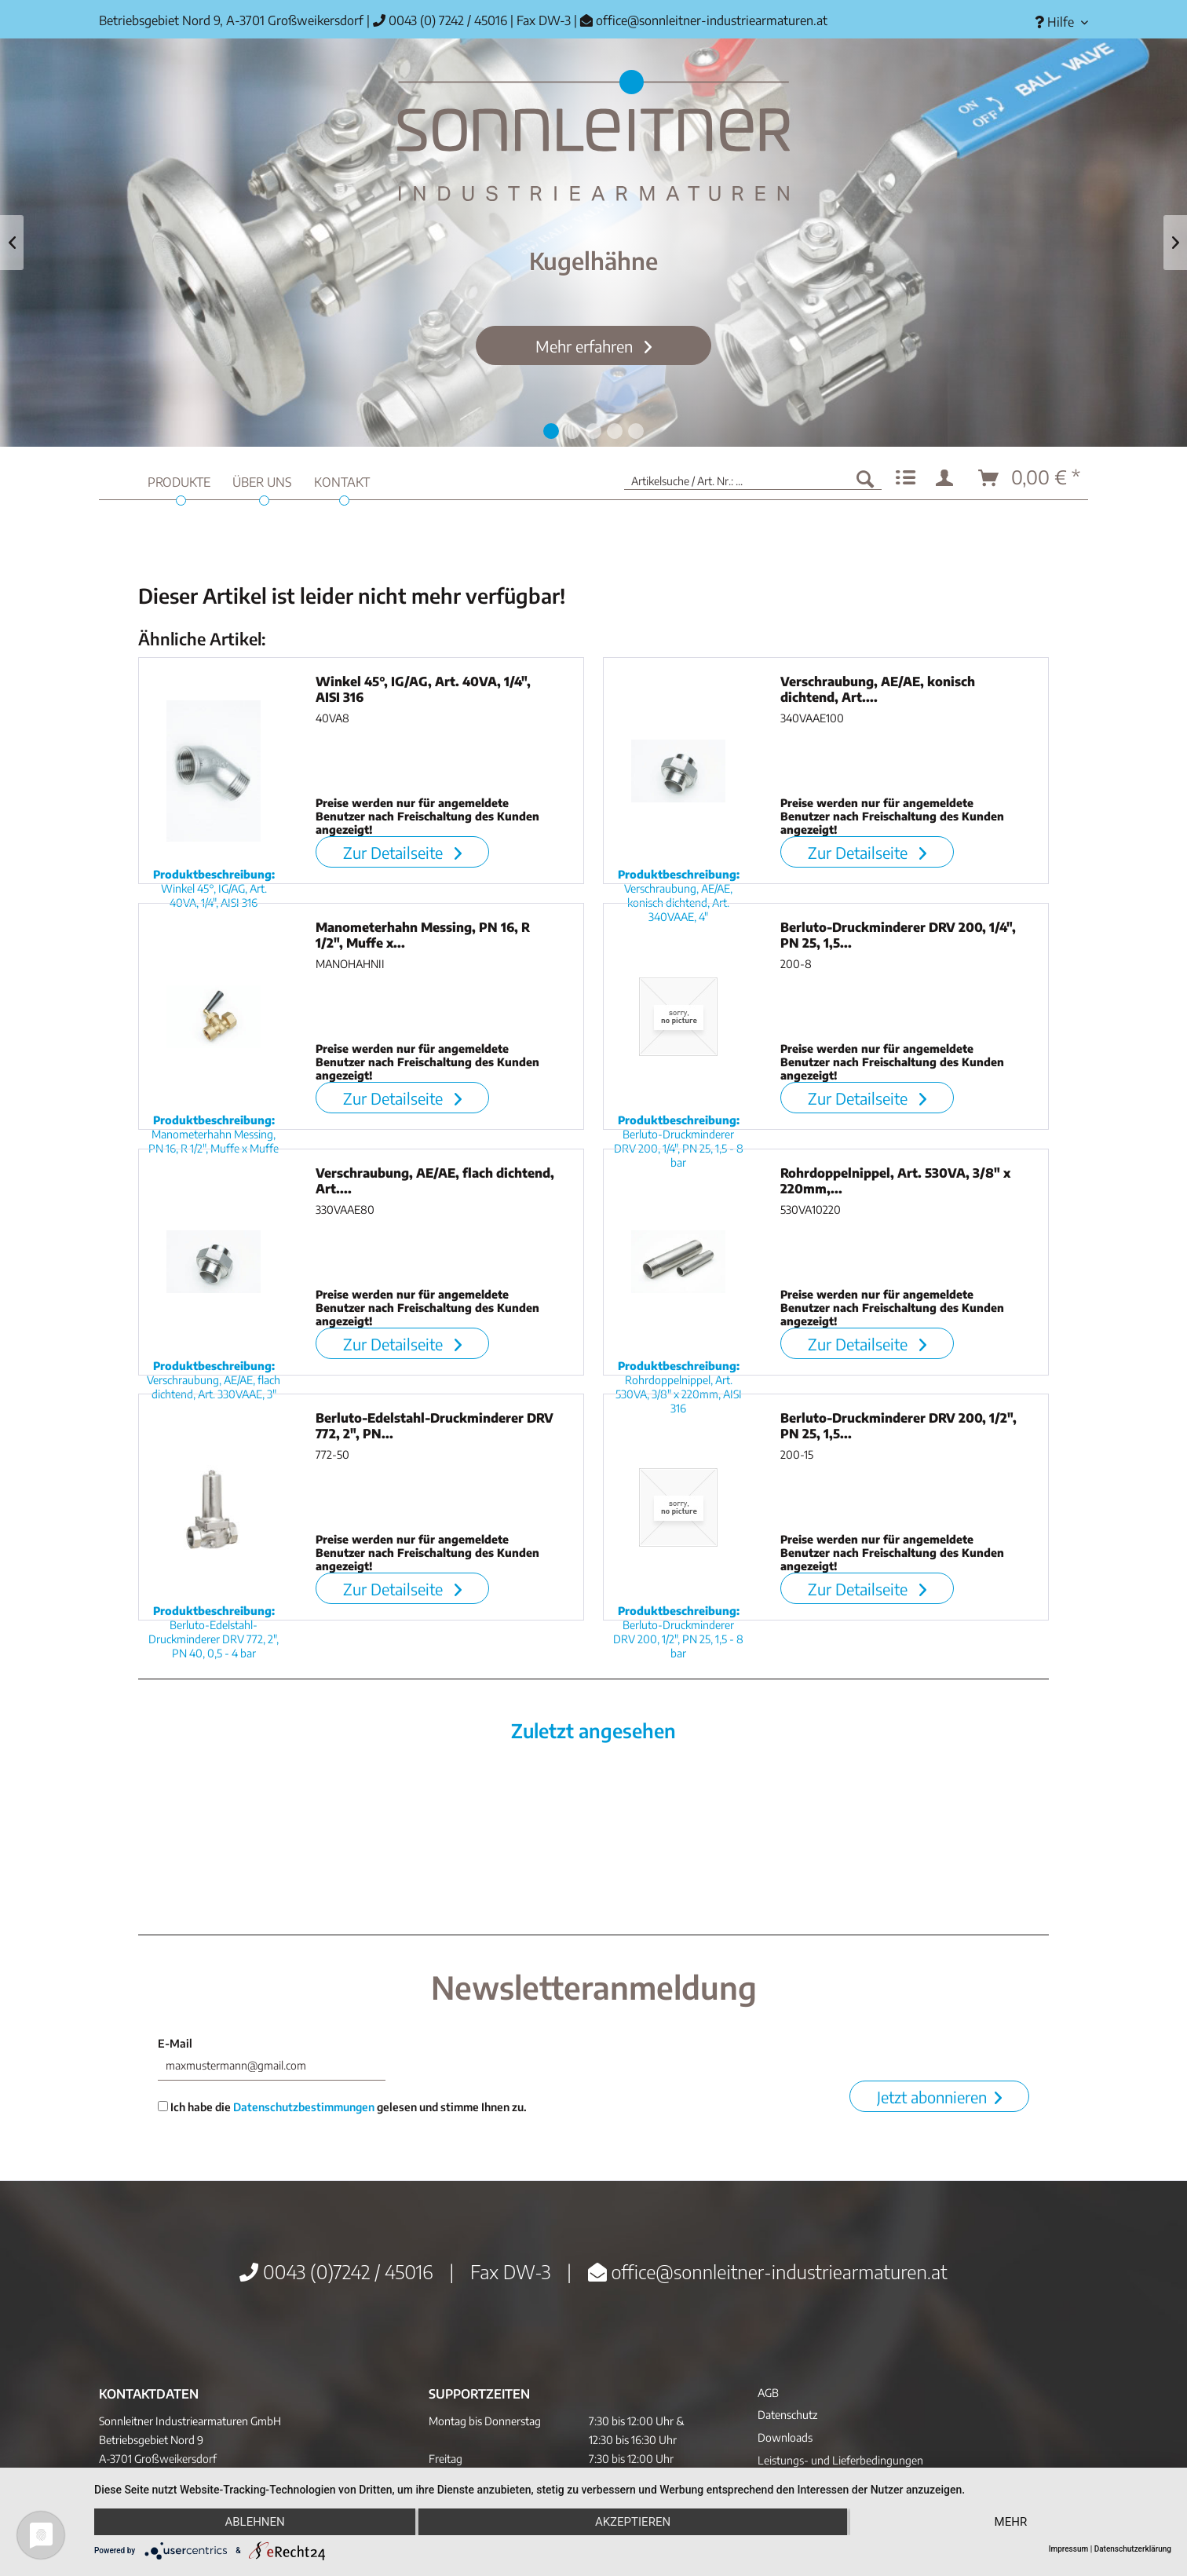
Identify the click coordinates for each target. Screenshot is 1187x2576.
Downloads (785, 2437)
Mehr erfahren (586, 346)
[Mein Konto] (948, 478)
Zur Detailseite (402, 852)
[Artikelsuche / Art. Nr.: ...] (753, 478)
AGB (768, 2392)
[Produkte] (179, 480)
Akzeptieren (632, 2522)
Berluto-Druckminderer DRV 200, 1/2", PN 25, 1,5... (898, 1425)
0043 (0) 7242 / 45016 (440, 20)
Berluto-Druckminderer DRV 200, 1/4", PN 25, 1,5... (898, 935)
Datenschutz (787, 2414)
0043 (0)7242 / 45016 (336, 2271)
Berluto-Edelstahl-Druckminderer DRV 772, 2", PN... (434, 1425)
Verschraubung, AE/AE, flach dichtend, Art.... (435, 1181)
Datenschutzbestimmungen (303, 2107)
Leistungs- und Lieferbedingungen (840, 2460)
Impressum (1069, 2549)
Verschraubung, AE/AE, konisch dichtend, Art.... (877, 689)
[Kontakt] (342, 480)
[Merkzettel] (905, 478)
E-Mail (175, 2043)
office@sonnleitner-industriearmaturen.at (711, 20)
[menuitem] (1055, 22)
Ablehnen (254, 2522)
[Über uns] (262, 480)
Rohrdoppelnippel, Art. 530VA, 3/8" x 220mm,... (895, 1181)
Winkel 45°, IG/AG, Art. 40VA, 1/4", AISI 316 (423, 689)
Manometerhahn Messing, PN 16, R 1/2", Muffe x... (423, 935)
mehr (1011, 2522)
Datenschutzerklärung (1132, 2549)
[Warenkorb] (1030, 478)
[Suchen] (865, 478)
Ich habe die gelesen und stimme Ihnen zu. (342, 2107)
